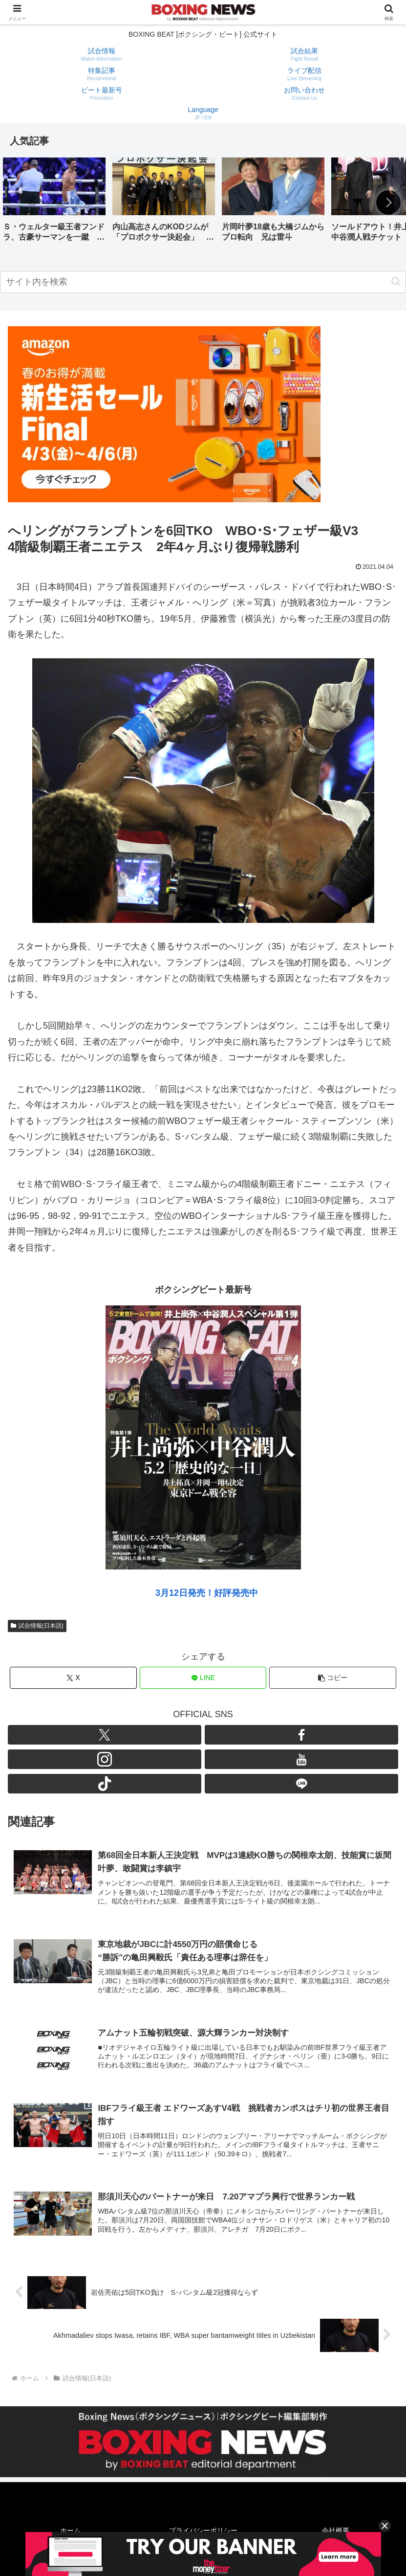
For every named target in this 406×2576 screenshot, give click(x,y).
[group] (54, 203)
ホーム (70, 2530)
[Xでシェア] (73, 1678)
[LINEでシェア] (203, 1678)
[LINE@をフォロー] (301, 1783)
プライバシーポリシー (203, 2530)
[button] (388, 202)
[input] (203, 282)
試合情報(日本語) (37, 1625)
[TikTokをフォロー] (104, 1783)
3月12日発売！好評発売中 (206, 1593)
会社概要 (335, 2530)
